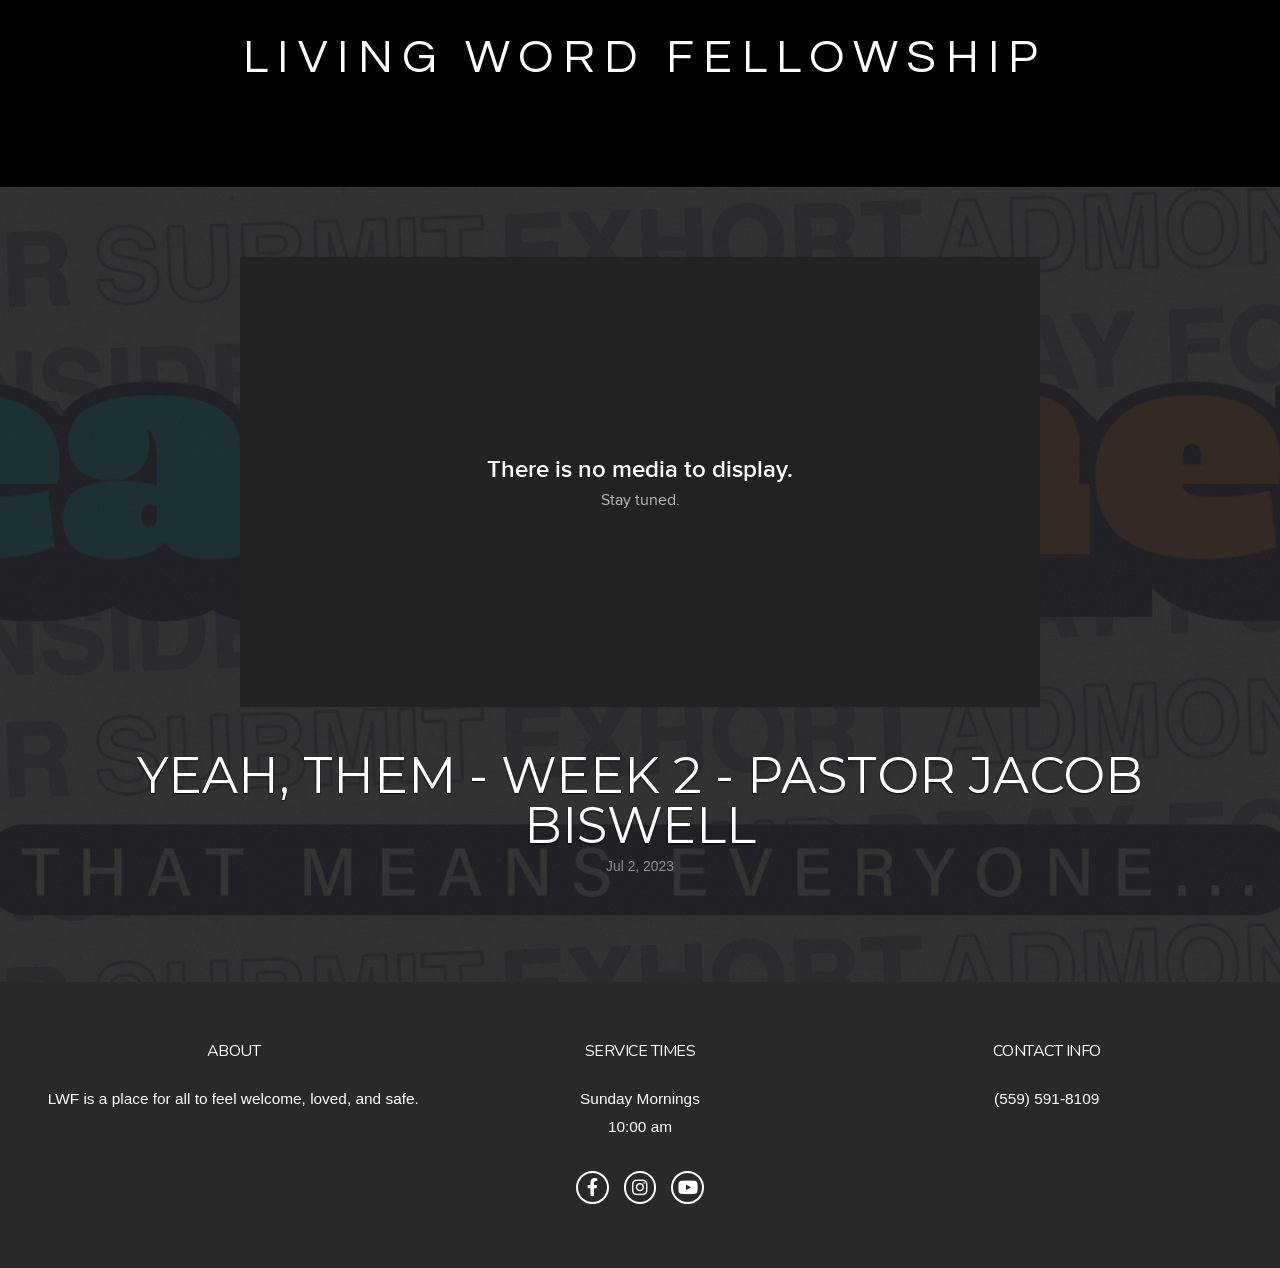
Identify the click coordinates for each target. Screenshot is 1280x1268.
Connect (1085, 146)
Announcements (896, 146)
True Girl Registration (404, 146)
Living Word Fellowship (645, 57)
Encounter (170, 146)
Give (46, 146)
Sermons (717, 146)
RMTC (603, 146)
